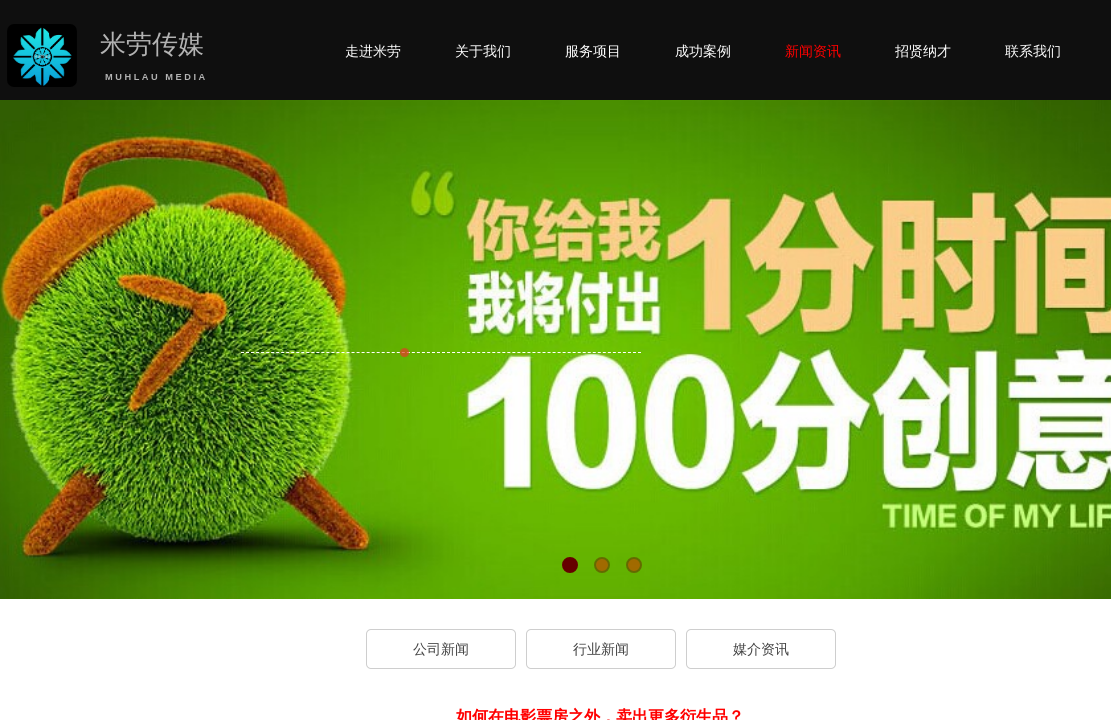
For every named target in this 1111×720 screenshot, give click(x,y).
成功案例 (703, 51)
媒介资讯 (761, 649)
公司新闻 (441, 649)
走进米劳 (373, 51)
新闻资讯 (813, 51)
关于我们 (483, 51)
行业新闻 (601, 649)
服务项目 (593, 51)
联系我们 (1033, 51)
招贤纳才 (923, 51)
